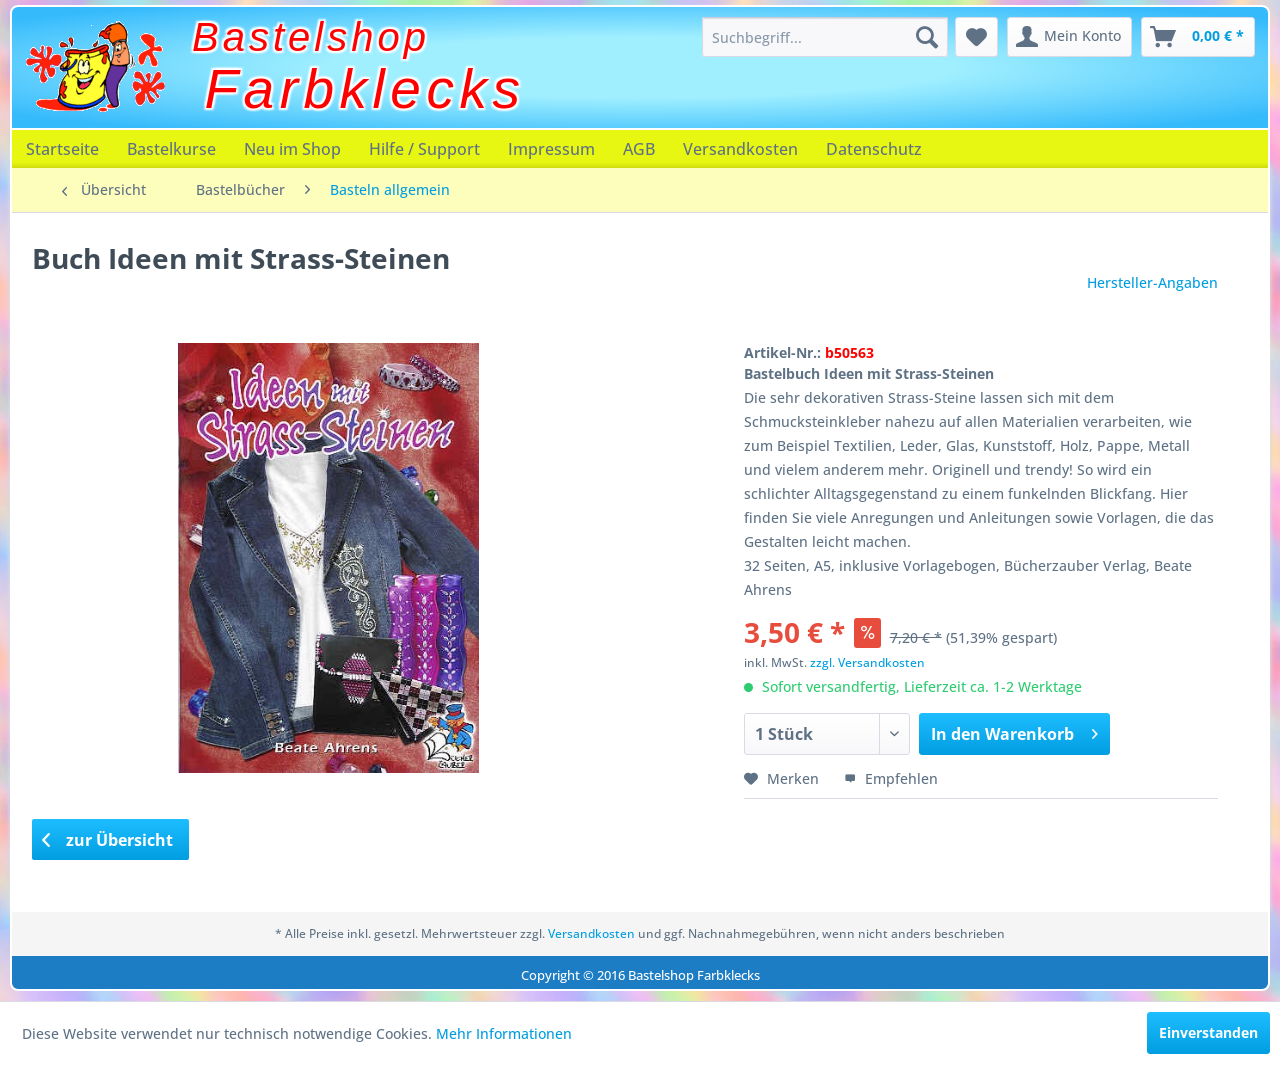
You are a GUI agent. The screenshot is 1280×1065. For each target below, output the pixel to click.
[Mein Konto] (1069, 37)
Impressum (551, 149)
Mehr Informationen (504, 1033)
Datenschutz (874, 149)
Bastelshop (311, 37)
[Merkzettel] (976, 37)
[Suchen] (927, 37)
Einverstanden (1208, 1032)
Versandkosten (740, 149)
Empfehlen (891, 778)
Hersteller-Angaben (1152, 282)
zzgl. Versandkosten (867, 662)
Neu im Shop (292, 149)
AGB (639, 149)
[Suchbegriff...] (825, 37)
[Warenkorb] (1198, 37)
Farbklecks (365, 89)
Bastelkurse (171, 149)
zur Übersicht (108, 840)
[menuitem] (825, 37)
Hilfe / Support (424, 149)
